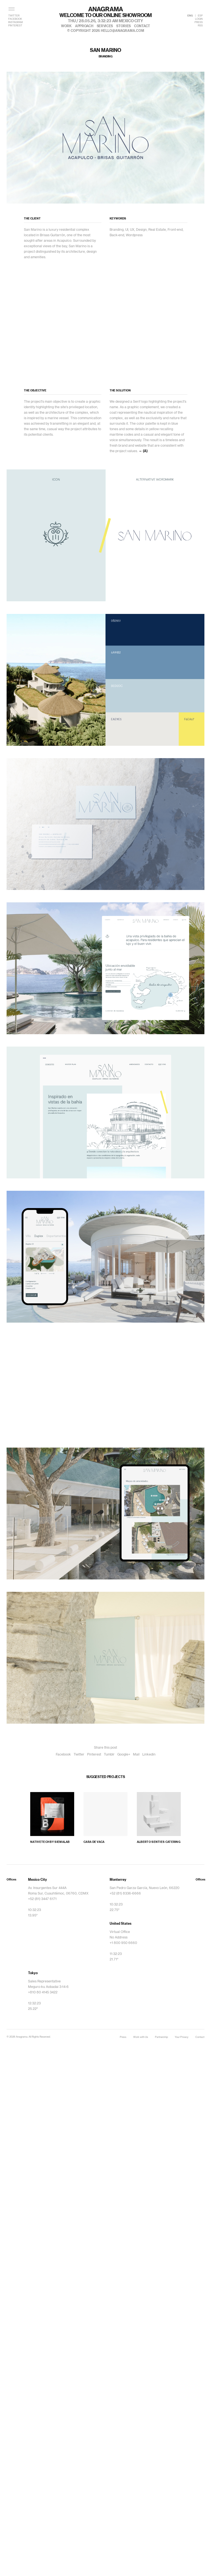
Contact (199, 2037)
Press (123, 2037)
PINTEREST (15, 25)
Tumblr (109, 1754)
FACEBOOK (15, 19)
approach (84, 26)
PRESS (199, 22)
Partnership (161, 2037)
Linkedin (149, 1754)
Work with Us (140, 2037)
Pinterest (94, 1754)
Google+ (123, 1754)
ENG (190, 16)
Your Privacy (181, 2037)
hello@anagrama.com (122, 30)
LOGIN (199, 19)
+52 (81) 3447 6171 (42, 1899)
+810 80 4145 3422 (42, 1992)
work (66, 26)
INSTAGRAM (15, 22)
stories (123, 26)
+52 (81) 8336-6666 (125, 1893)
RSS (200, 25)
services (105, 26)
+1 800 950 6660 (123, 1942)
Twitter (79, 1754)
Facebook (63, 1754)
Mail (136, 1754)
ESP (200, 16)
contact (142, 26)
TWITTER (14, 16)
